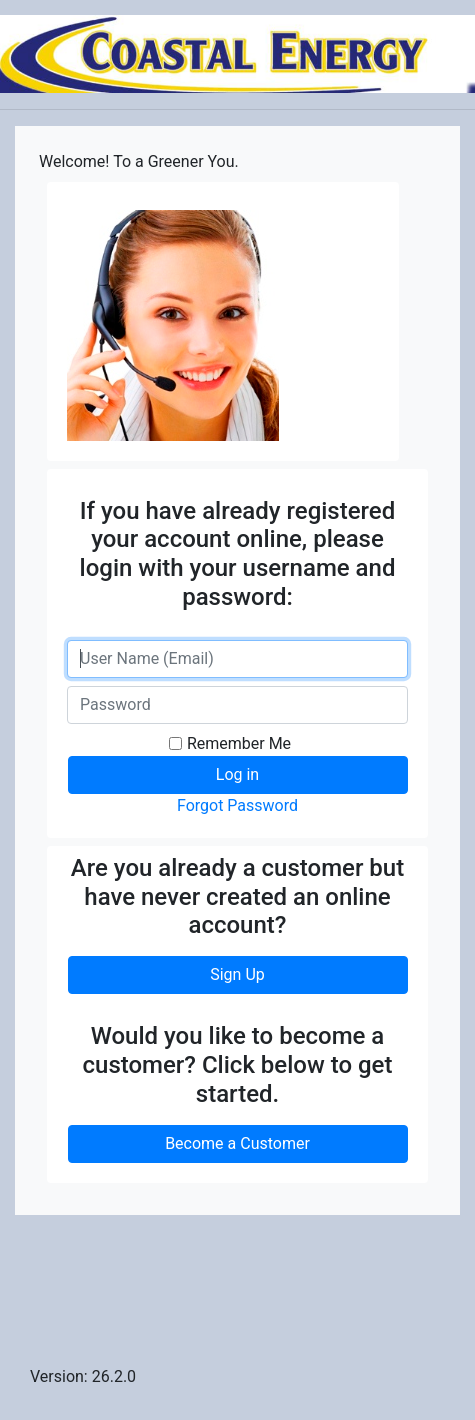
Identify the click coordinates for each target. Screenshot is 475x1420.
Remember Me (239, 743)
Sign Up (237, 974)
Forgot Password (237, 805)
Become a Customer (237, 1143)
